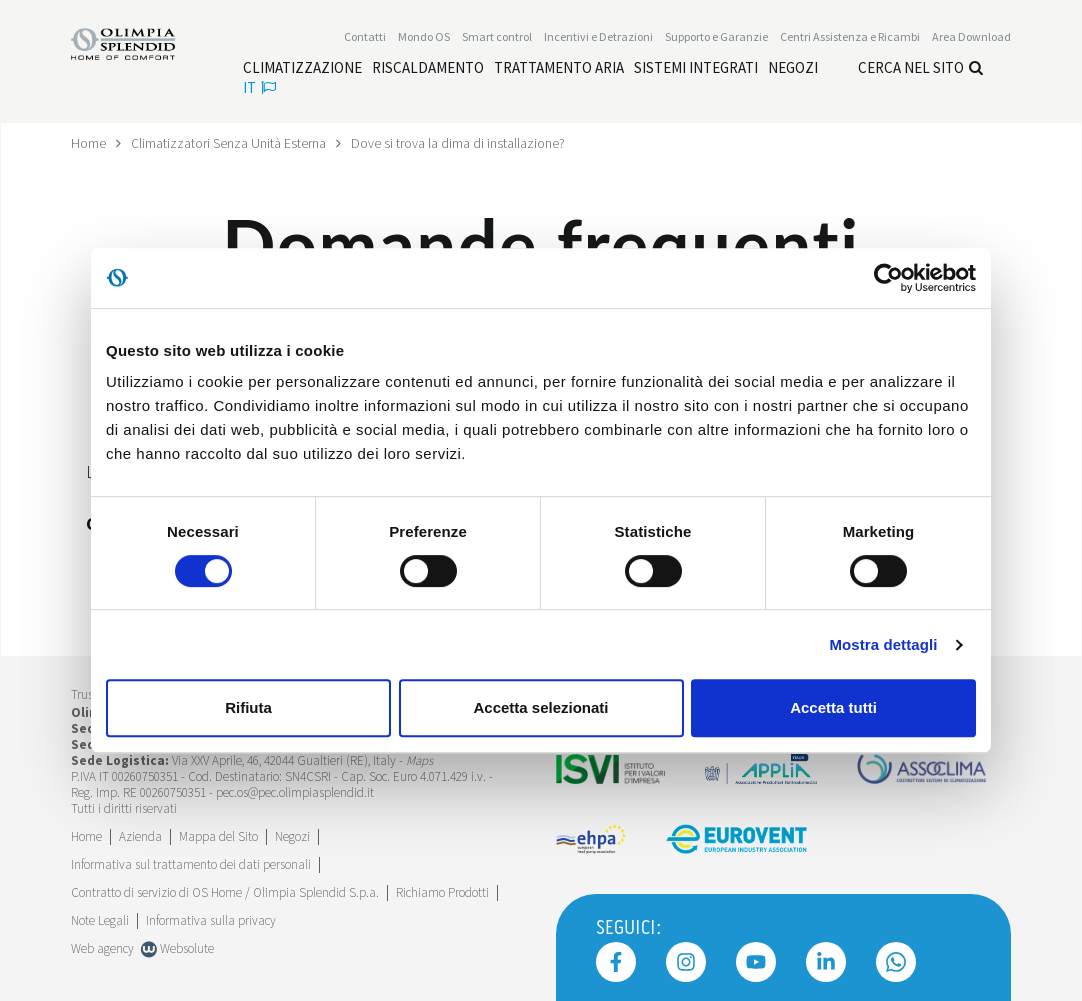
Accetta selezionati (540, 707)
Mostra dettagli (883, 644)
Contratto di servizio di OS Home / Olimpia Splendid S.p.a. (225, 891)
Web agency (102, 947)
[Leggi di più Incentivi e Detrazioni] (598, 36)
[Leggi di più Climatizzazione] (302, 68)
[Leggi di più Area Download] (971, 36)
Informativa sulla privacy (211, 919)
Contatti (365, 36)
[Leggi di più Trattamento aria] (559, 68)
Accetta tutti (833, 707)
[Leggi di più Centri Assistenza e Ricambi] (850, 36)
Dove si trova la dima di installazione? (458, 143)
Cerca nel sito (920, 67)
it (259, 87)
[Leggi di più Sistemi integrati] (696, 68)
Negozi (292, 835)
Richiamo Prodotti (442, 891)
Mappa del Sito (218, 835)
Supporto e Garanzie (716, 36)
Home (88, 143)
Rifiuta (248, 707)
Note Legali (100, 919)
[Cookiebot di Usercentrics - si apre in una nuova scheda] (888, 278)
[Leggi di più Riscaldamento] (428, 68)
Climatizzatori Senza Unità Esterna (228, 143)
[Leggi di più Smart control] (497, 36)
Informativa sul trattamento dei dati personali (191, 863)
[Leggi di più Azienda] (140, 835)
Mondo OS (424, 36)
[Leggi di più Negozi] (793, 68)
